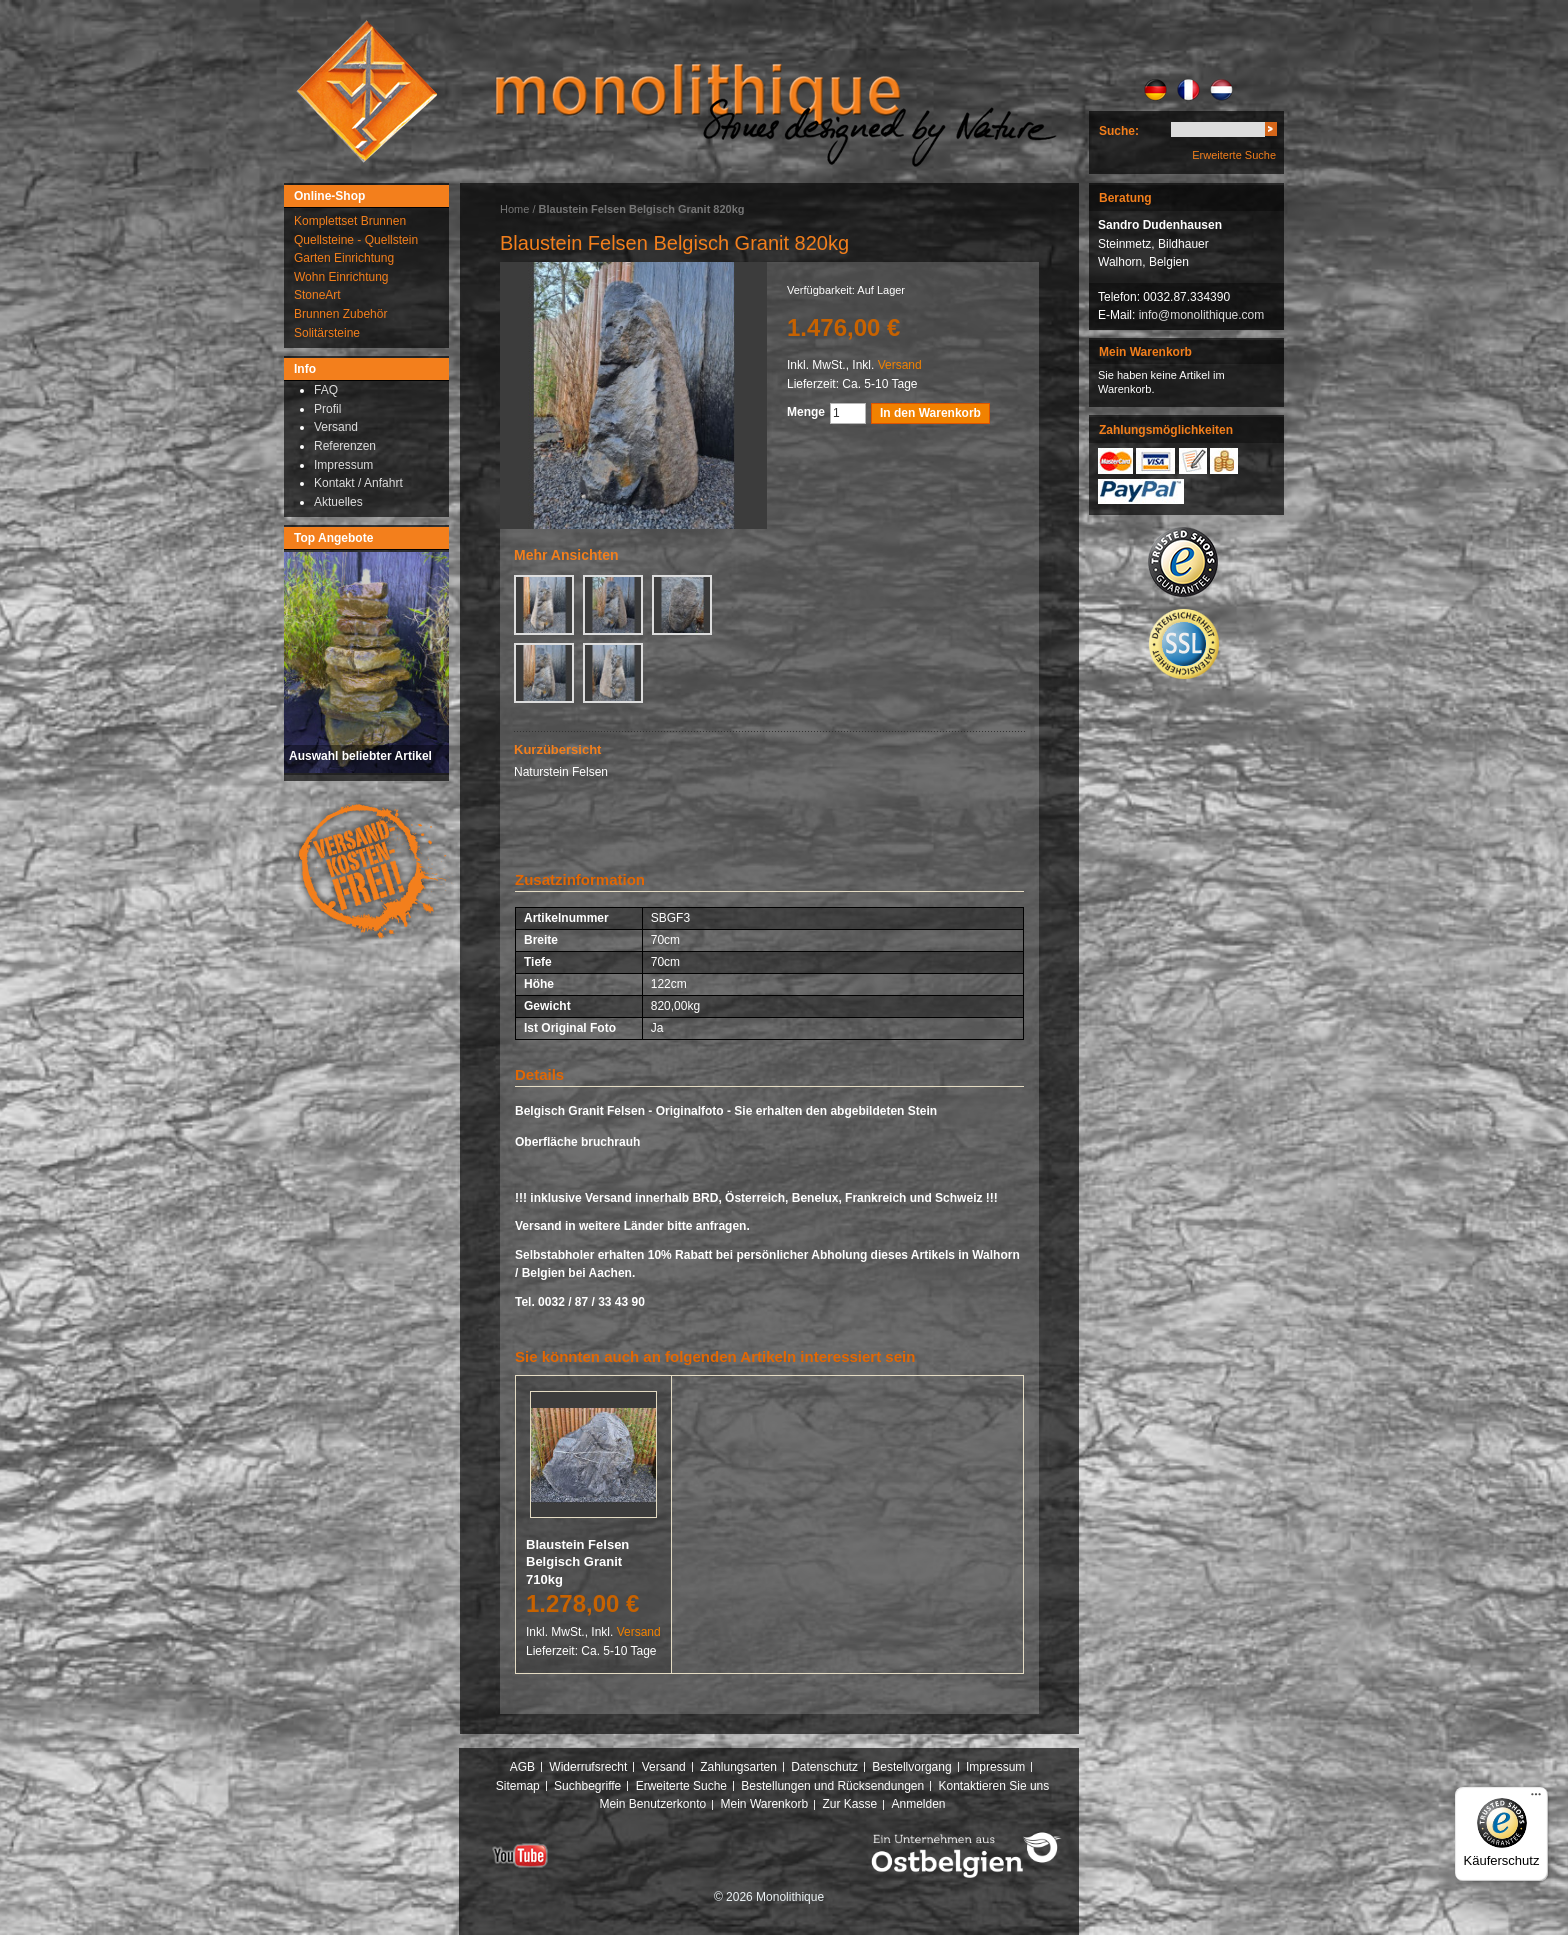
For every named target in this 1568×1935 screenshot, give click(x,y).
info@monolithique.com (1202, 315)
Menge (806, 412)
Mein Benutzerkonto (652, 1804)
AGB (522, 1767)
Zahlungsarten (738, 1767)
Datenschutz (824, 1767)
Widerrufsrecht (588, 1767)
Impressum (995, 1767)
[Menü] (1536, 1799)
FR (1188, 90)
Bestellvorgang (911, 1767)
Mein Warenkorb (765, 1804)
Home (514, 209)
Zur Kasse (849, 1804)
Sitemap (518, 1786)
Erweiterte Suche (1234, 155)
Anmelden (919, 1804)
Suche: (1119, 131)
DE (1155, 90)
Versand (900, 365)
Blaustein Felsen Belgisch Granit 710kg (577, 1562)
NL (1221, 90)
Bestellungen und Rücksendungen (832, 1786)
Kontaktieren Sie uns (994, 1786)
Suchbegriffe (587, 1786)
